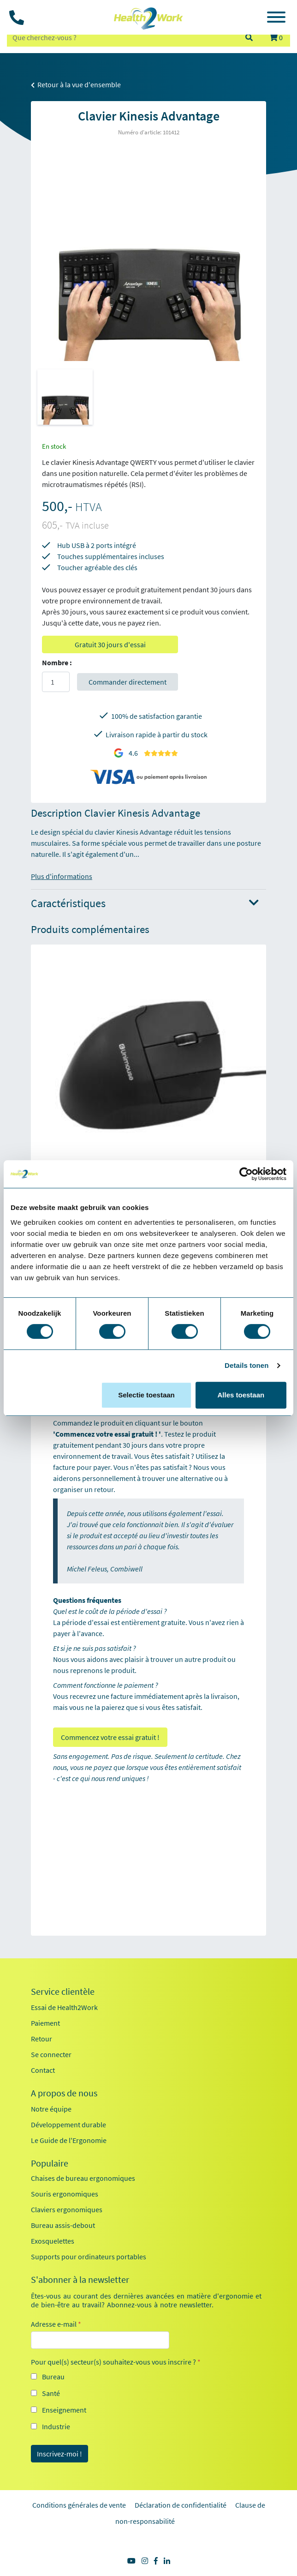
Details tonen (246, 1365)
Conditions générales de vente (79, 2505)
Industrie (56, 2426)
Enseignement (64, 2409)
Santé (51, 2393)
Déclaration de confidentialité (180, 2505)
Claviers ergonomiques (66, 2209)
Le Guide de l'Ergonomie (69, 2140)
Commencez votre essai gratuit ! (110, 1737)
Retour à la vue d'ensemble (76, 84)
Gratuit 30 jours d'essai (110, 644)
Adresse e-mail (56, 2324)
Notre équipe (51, 2108)
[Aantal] (56, 682)
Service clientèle (63, 1991)
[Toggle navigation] (276, 18)
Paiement (45, 2023)
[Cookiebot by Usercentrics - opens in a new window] (246, 1174)
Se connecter (51, 2054)
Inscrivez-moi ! (59, 2453)
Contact (43, 2070)
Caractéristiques (145, 903)
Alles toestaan (240, 1395)
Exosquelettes (52, 2240)
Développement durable (68, 2124)
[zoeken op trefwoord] (122, 37)
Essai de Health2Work (64, 2007)
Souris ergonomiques (64, 2193)
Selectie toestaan (146, 1395)
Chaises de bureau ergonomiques (83, 2178)
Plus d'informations (61, 876)
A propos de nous (64, 2093)
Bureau (53, 2376)
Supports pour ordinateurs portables (88, 2256)
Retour (41, 2038)
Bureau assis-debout (63, 2225)
